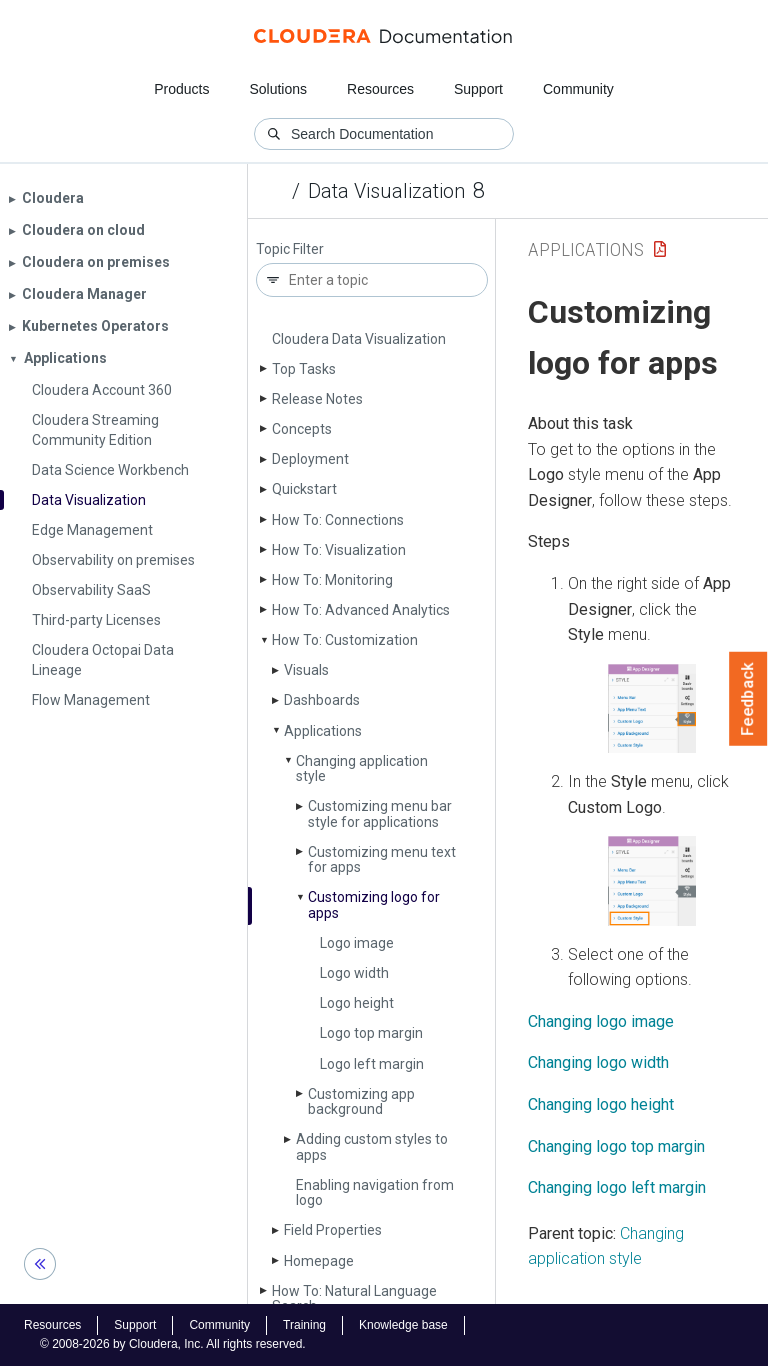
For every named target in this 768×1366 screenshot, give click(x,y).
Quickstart (304, 489)
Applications (323, 731)
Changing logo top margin (616, 1146)
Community (578, 89)
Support (478, 89)
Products (181, 89)
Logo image (357, 943)
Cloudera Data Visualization (359, 339)
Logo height (357, 1003)
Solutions (278, 89)
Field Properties (333, 1230)
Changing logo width (598, 1062)
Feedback (748, 699)
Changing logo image (601, 1021)
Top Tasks (304, 369)
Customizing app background (361, 1101)
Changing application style (362, 768)
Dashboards (322, 700)
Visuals (306, 670)
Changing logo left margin (617, 1187)
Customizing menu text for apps (382, 859)
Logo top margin (371, 1033)
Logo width (354, 973)
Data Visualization (386, 191)
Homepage (319, 1261)
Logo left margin (372, 1064)
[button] (652, 708)
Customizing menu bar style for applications (380, 813)
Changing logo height (601, 1104)
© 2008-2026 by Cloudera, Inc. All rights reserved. (173, 1344)
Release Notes (317, 399)
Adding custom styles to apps (372, 1146)
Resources (380, 89)
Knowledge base (403, 1325)
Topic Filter (290, 249)
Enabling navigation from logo (375, 1192)
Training (304, 1325)
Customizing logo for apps (374, 904)
